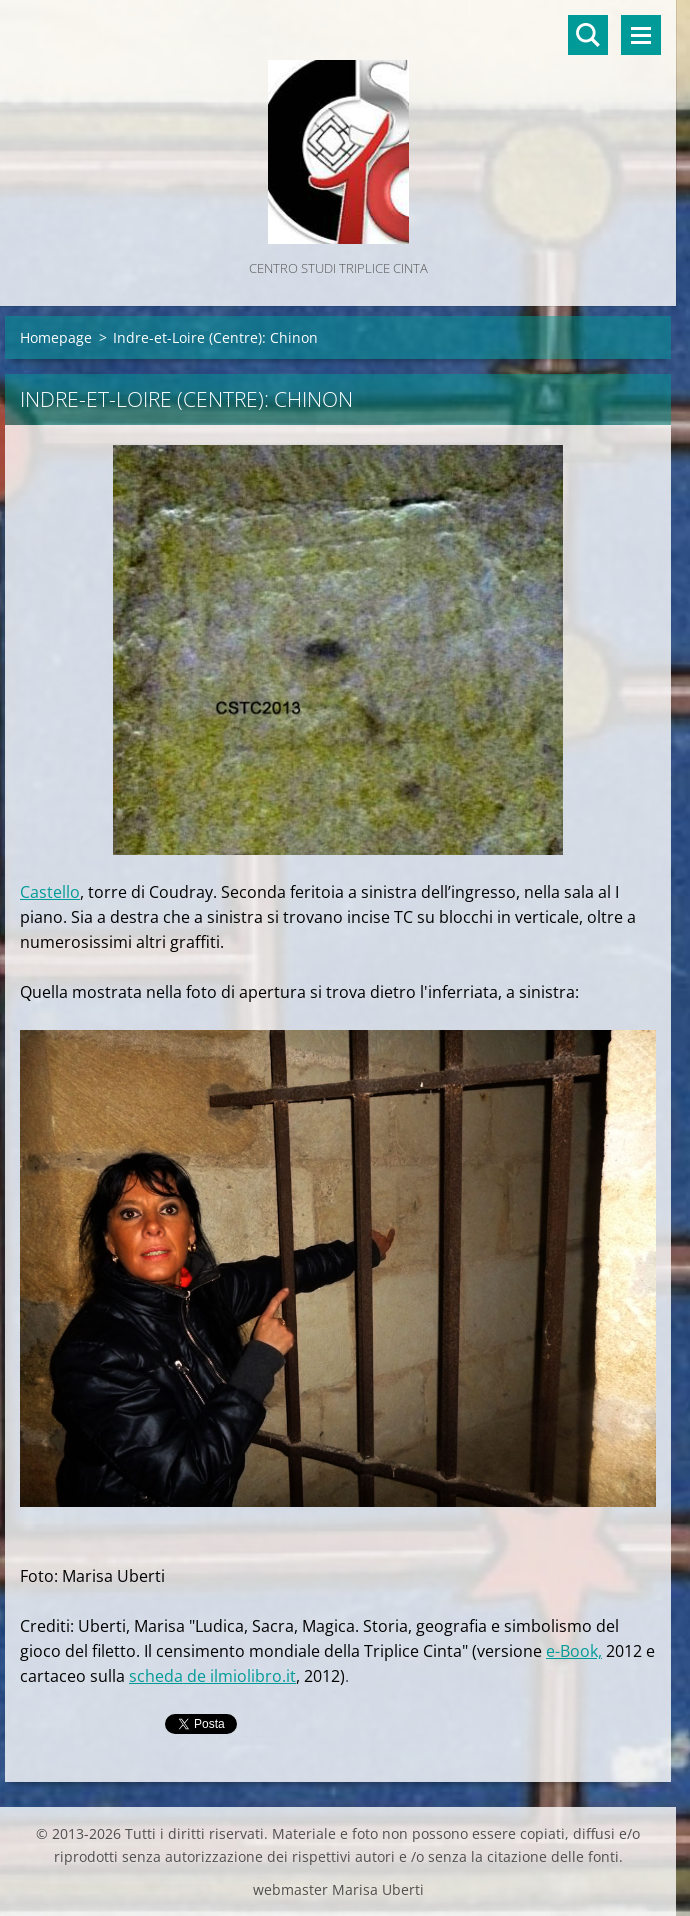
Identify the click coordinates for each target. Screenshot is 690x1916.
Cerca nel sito (588, 35)
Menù (641, 35)
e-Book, (574, 1651)
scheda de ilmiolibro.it (212, 1676)
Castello (50, 892)
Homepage (56, 337)
